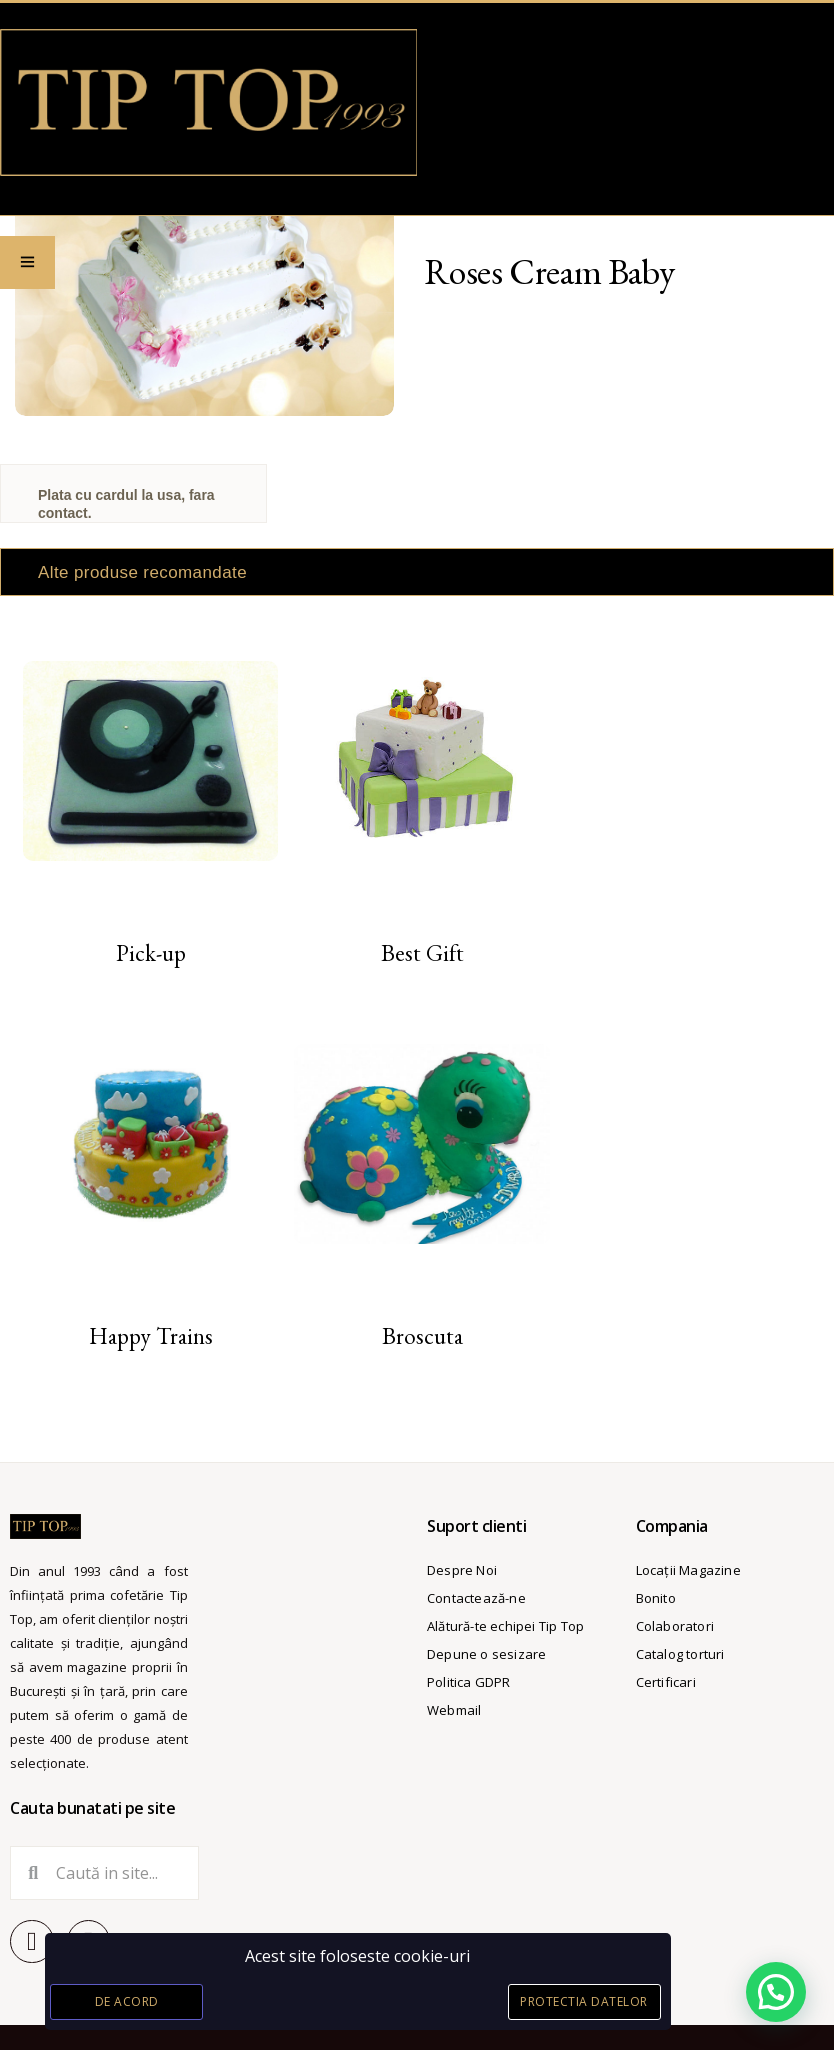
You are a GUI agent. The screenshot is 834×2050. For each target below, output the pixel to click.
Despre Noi (462, 1570)
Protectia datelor (584, 2001)
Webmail (454, 1710)
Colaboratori (675, 1626)
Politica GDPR (469, 1682)
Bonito (656, 1598)
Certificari (666, 1682)
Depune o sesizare (486, 1654)
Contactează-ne (476, 1598)
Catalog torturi (680, 1654)
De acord (127, 2001)
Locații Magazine (688, 1570)
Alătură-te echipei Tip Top (505, 1626)
